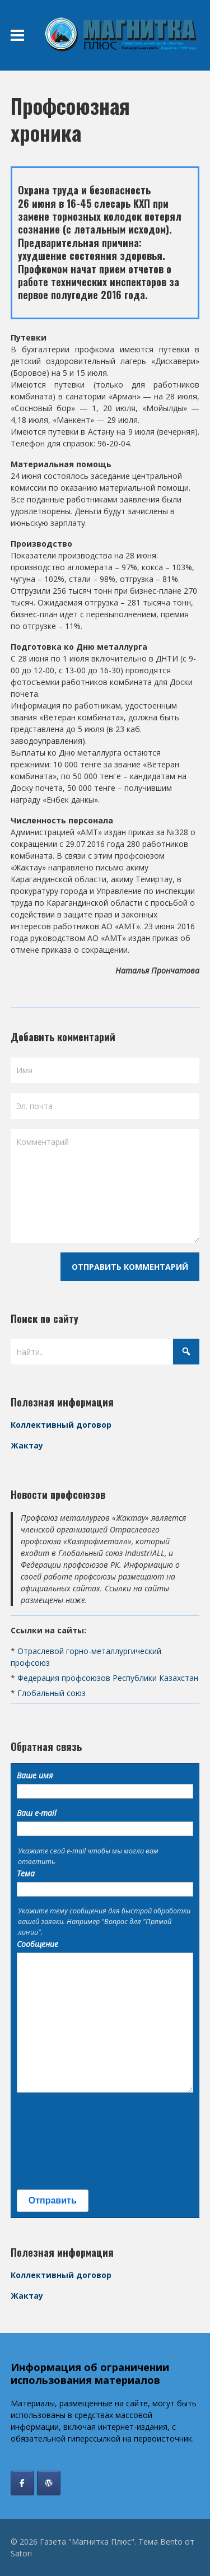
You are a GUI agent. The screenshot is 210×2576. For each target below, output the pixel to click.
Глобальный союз (51, 1693)
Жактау (27, 1445)
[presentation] (63, 2141)
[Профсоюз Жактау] (48, 2483)
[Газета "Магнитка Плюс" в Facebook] (22, 2483)
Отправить (53, 2200)
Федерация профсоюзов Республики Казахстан (107, 1678)
